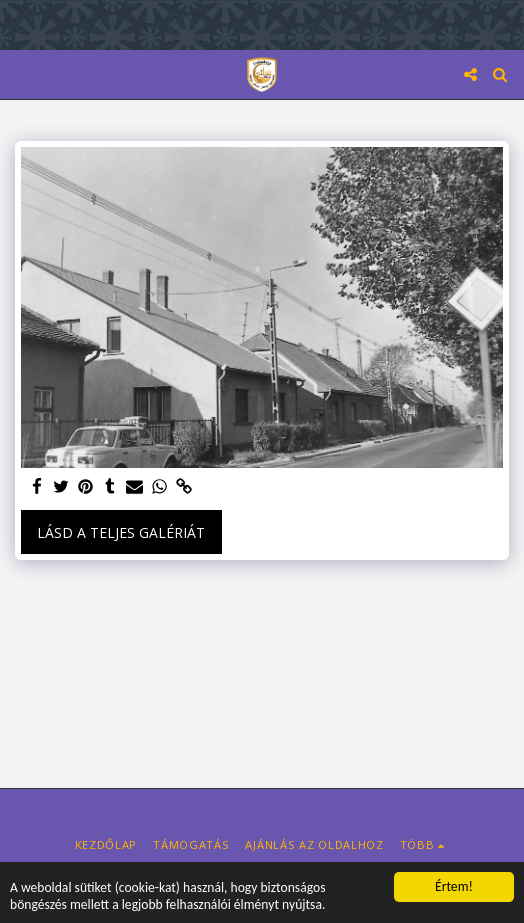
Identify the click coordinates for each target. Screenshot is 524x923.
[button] (22, 73)
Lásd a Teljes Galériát (121, 532)
